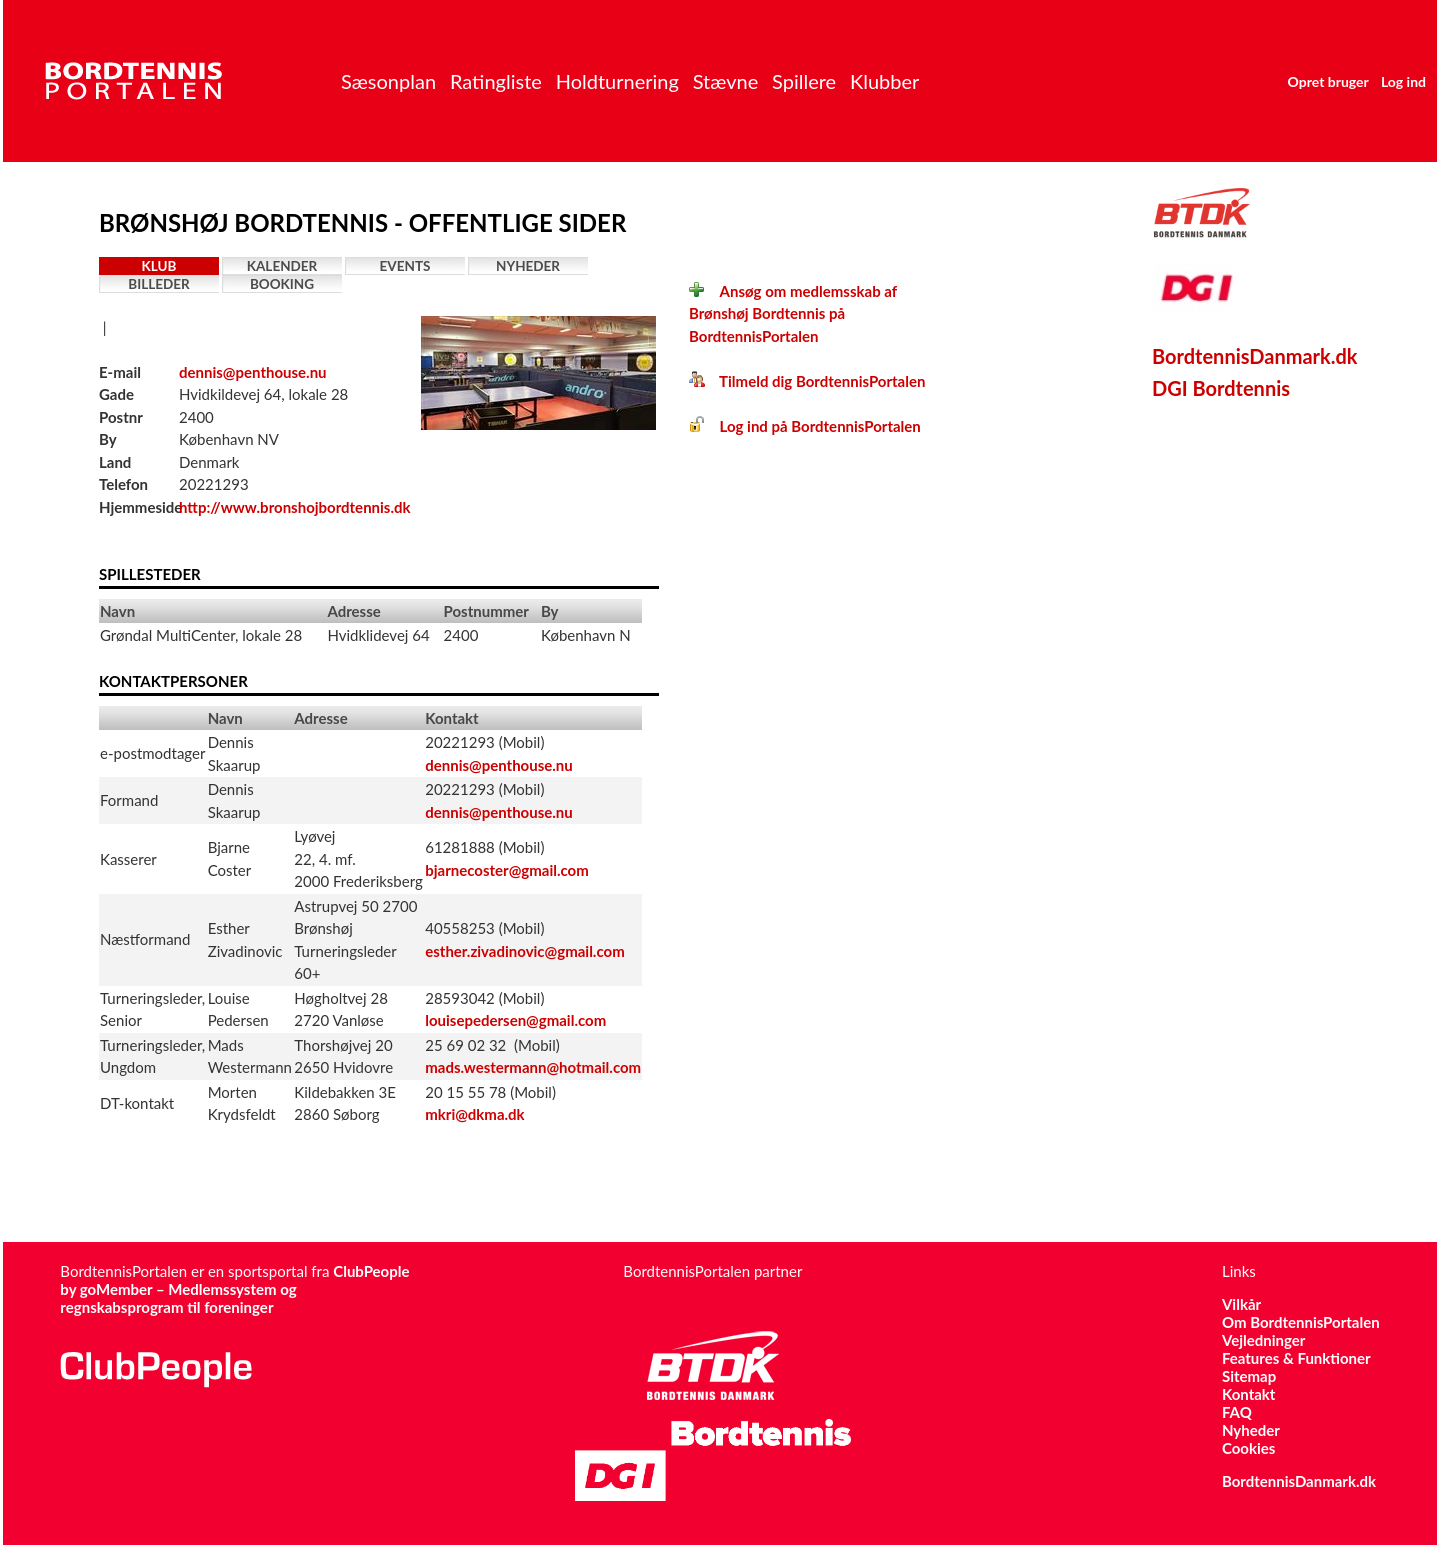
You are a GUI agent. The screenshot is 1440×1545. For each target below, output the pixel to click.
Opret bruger (1328, 81)
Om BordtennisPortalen (1301, 1322)
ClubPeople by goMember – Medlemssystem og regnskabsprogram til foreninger (234, 1289)
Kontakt (1249, 1394)
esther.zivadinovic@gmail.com (525, 951)
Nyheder (528, 266)
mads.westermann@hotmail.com (533, 1067)
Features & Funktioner (1296, 1358)
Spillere (804, 81)
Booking (282, 284)
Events (405, 266)
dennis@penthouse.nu (253, 372)
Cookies (1248, 1448)
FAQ (1237, 1412)
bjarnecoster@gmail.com (507, 870)
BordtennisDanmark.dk (1255, 356)
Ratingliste (496, 81)
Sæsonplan (388, 81)
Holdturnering (617, 81)
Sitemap (1249, 1376)
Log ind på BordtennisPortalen (805, 426)
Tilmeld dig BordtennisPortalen (807, 381)
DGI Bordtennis (1221, 388)
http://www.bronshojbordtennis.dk (295, 507)
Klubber (884, 81)
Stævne (726, 81)
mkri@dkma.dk (474, 1114)
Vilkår (1241, 1304)
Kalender (282, 266)
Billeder (158, 284)
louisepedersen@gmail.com (515, 1020)
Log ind (1403, 81)
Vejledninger (1263, 1340)
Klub (159, 266)
